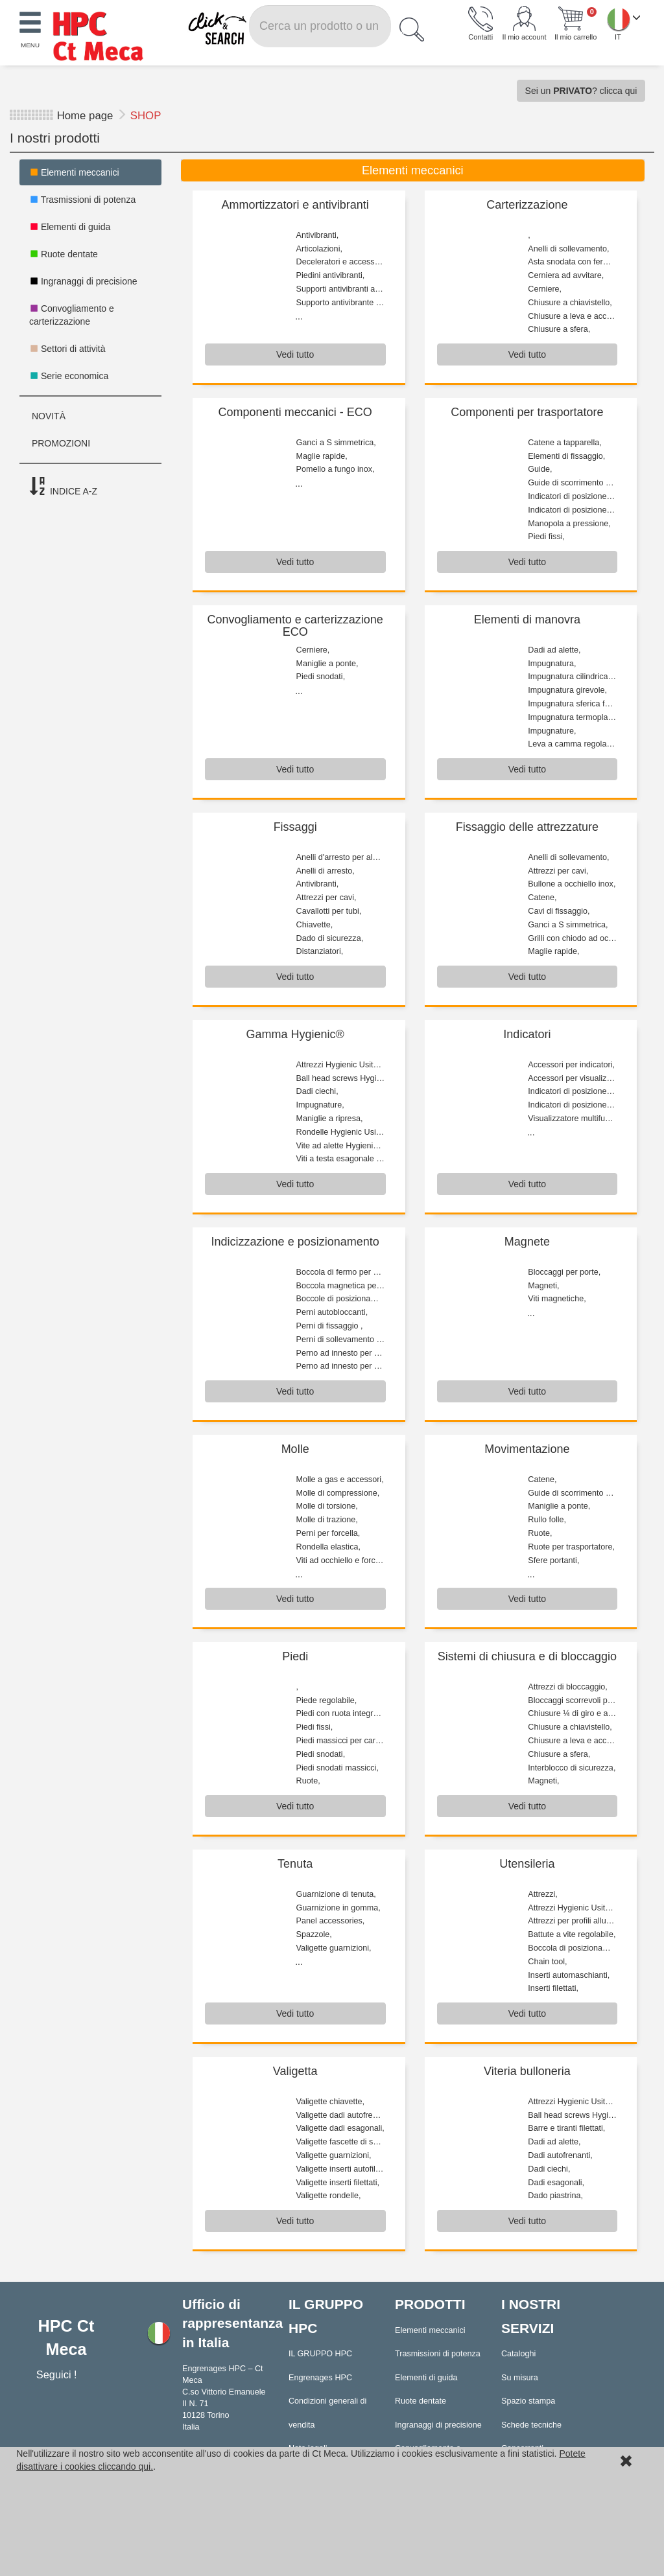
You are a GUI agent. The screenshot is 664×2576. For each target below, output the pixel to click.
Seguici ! (58, 2374)
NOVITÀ (47, 416)
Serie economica (68, 376)
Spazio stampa (528, 2401)
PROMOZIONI (59, 443)
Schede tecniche (531, 2425)
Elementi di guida (69, 227)
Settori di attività (67, 348)
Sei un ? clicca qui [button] (581, 91)
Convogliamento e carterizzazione (71, 315)
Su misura (519, 2377)
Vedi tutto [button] (295, 354)
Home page (85, 116)
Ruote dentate (63, 254)
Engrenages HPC (320, 2377)
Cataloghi (518, 2353)
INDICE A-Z (63, 487)
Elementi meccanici (74, 172)
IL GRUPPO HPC (320, 2353)
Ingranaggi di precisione (83, 281)
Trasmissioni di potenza (82, 199)
